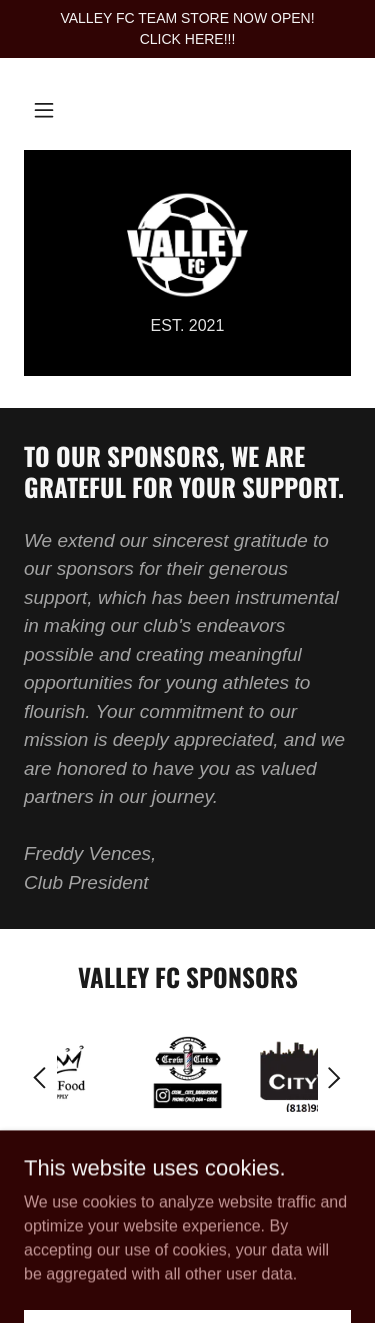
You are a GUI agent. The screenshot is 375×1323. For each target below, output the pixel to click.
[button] (44, 110)
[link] (187, 245)
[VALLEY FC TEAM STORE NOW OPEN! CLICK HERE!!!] (187, 29)
